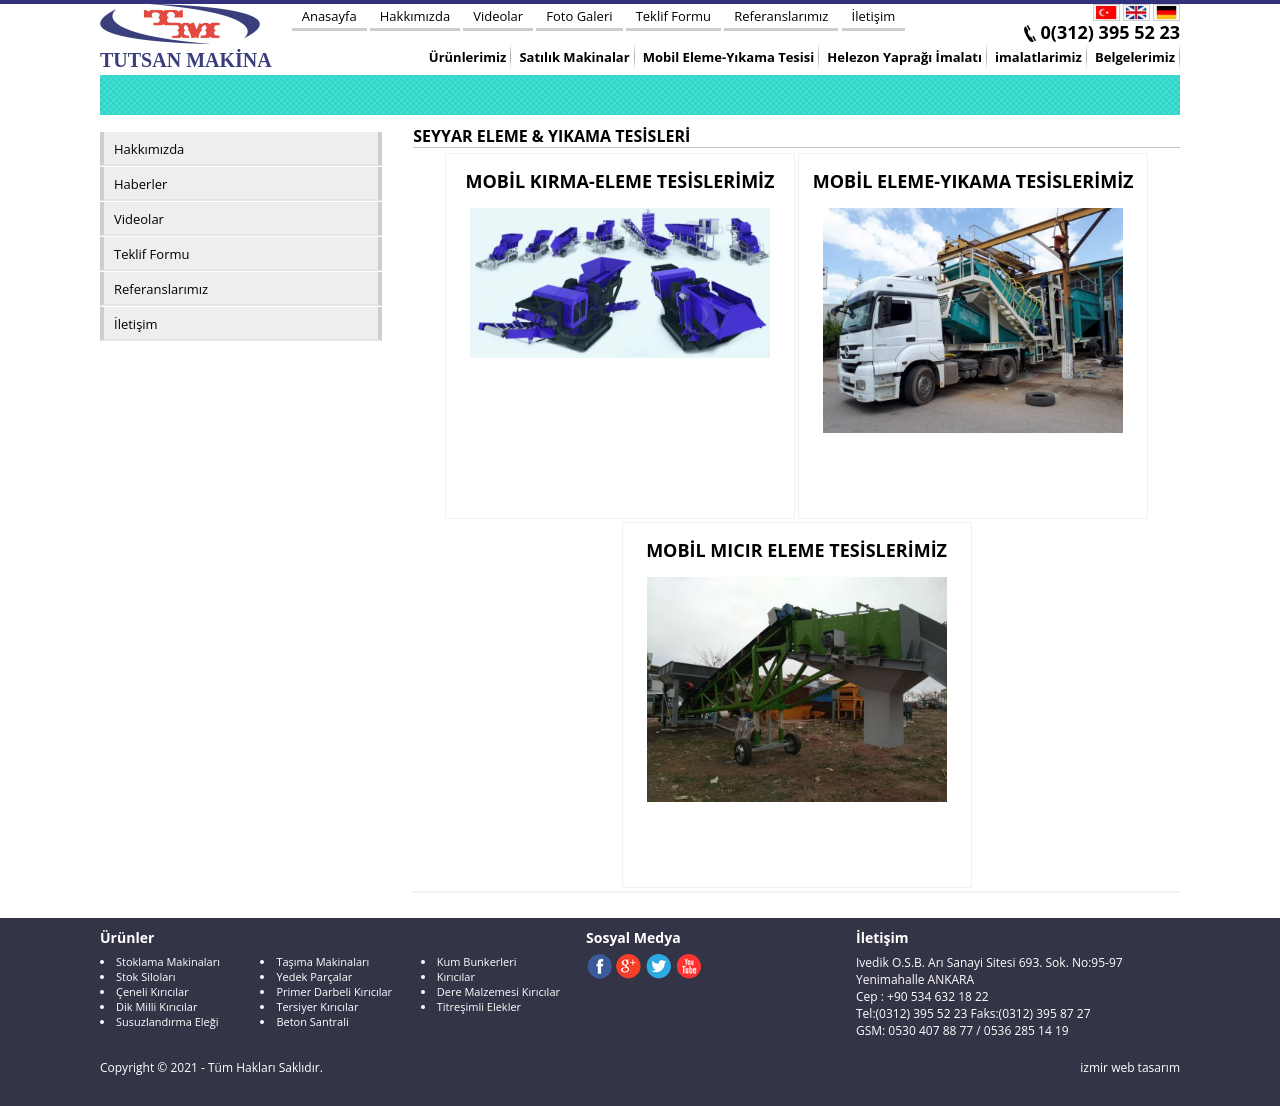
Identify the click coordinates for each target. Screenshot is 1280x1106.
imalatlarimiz (1038, 57)
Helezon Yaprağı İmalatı (904, 57)
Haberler (140, 184)
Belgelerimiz (1135, 57)
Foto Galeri (579, 16)
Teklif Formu (673, 16)
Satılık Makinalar (574, 57)
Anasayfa (329, 16)
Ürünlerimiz (467, 57)
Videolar (498, 16)
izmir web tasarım (1130, 1067)
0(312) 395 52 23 (1110, 32)
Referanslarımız (781, 16)
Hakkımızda (415, 16)
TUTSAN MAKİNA (186, 37)
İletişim (874, 16)
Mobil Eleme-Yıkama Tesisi (728, 57)
